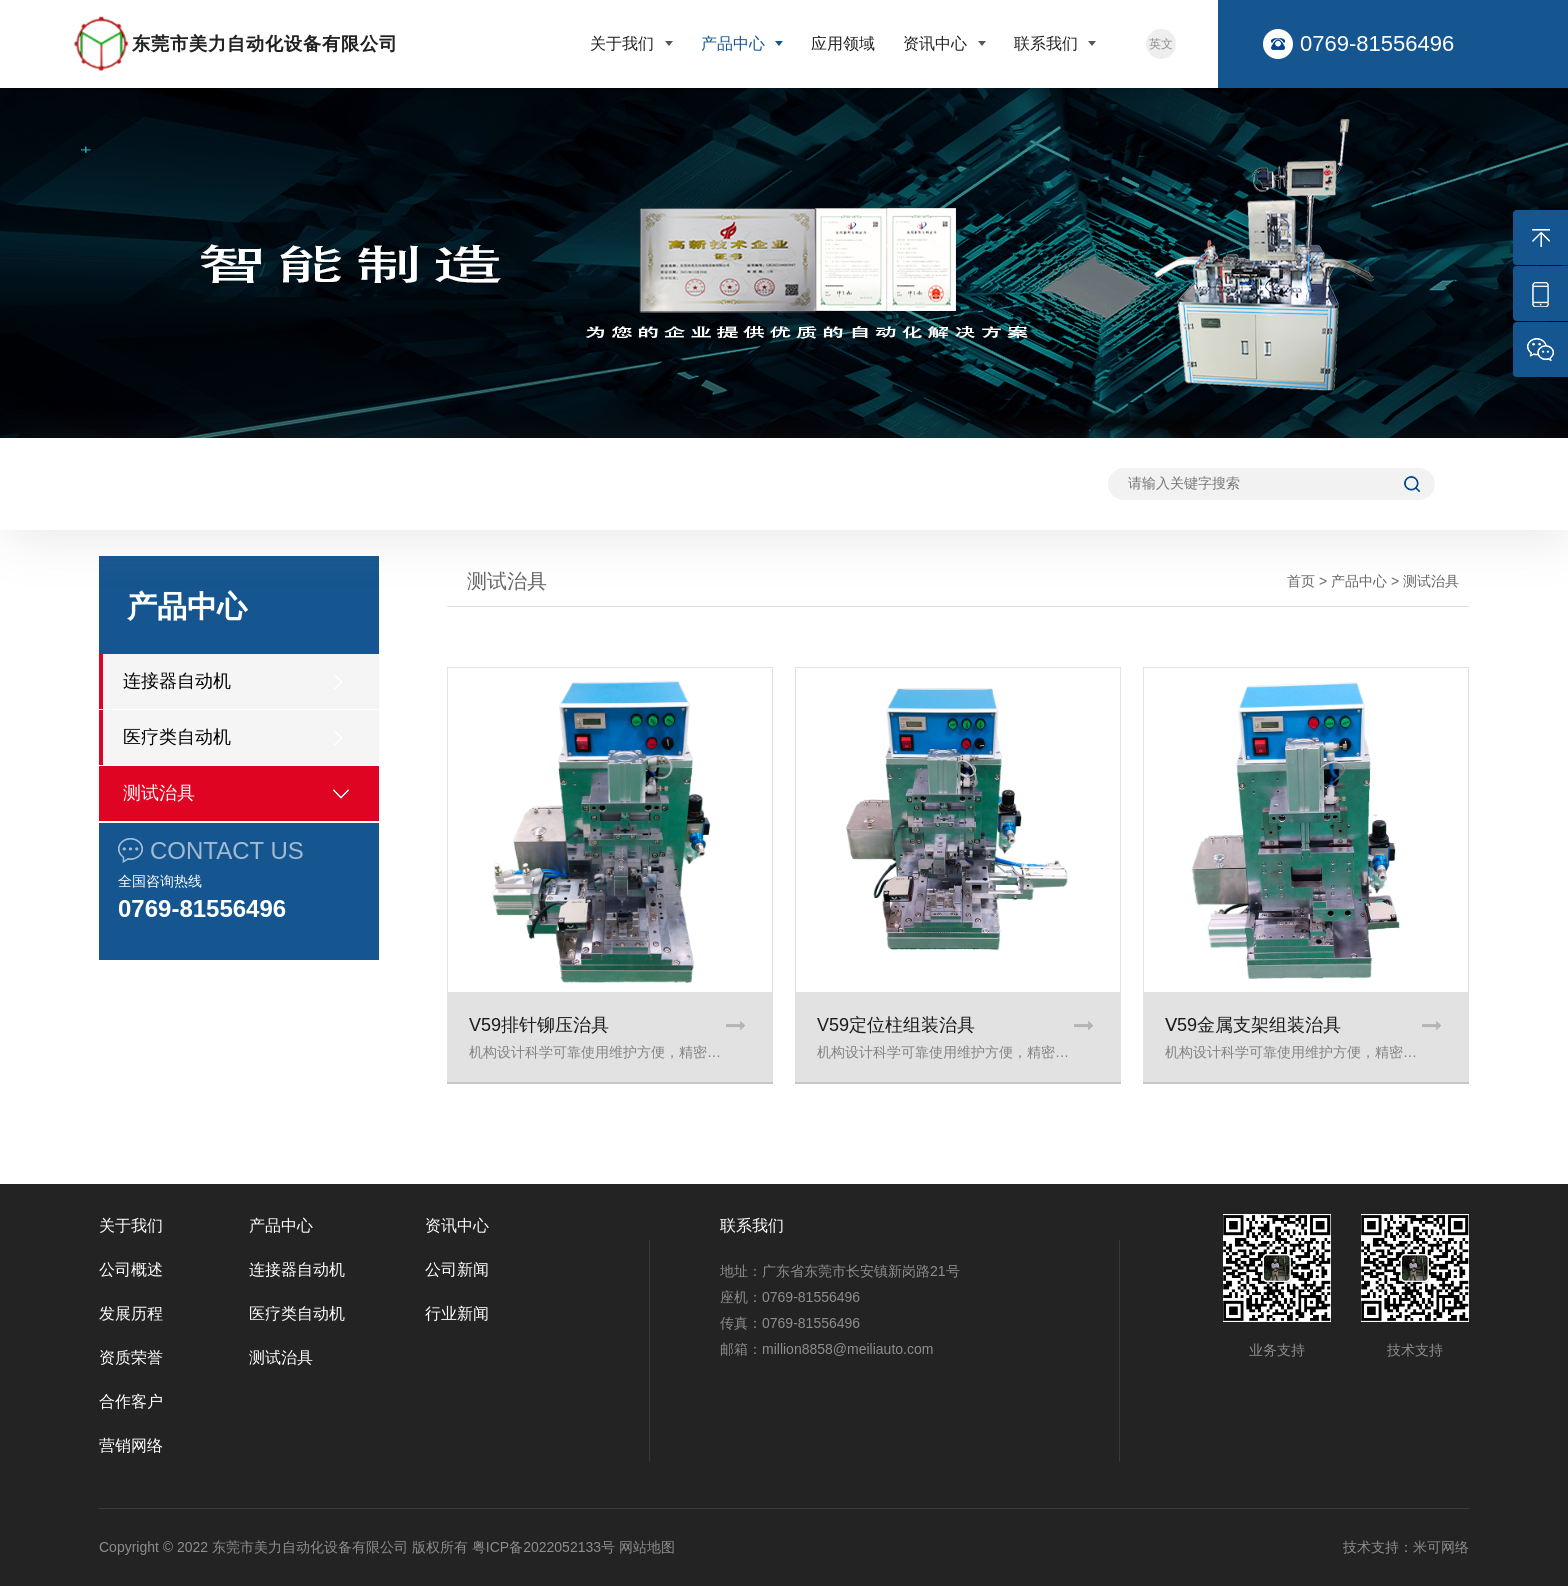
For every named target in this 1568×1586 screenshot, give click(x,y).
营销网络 (131, 1445)
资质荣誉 (131, 1357)
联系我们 (1048, 43)
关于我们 (624, 43)
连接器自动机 (177, 681)
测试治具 (159, 793)
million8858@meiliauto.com (847, 1349)
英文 (1161, 44)
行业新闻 (457, 1313)
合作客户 (131, 1401)
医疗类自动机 (177, 737)
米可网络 (1441, 1547)
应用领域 (843, 43)
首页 (1301, 581)
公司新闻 (457, 1269)
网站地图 (647, 1547)
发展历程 (131, 1313)
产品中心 (735, 43)
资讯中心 (937, 43)
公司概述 (131, 1269)
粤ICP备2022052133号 (543, 1547)
